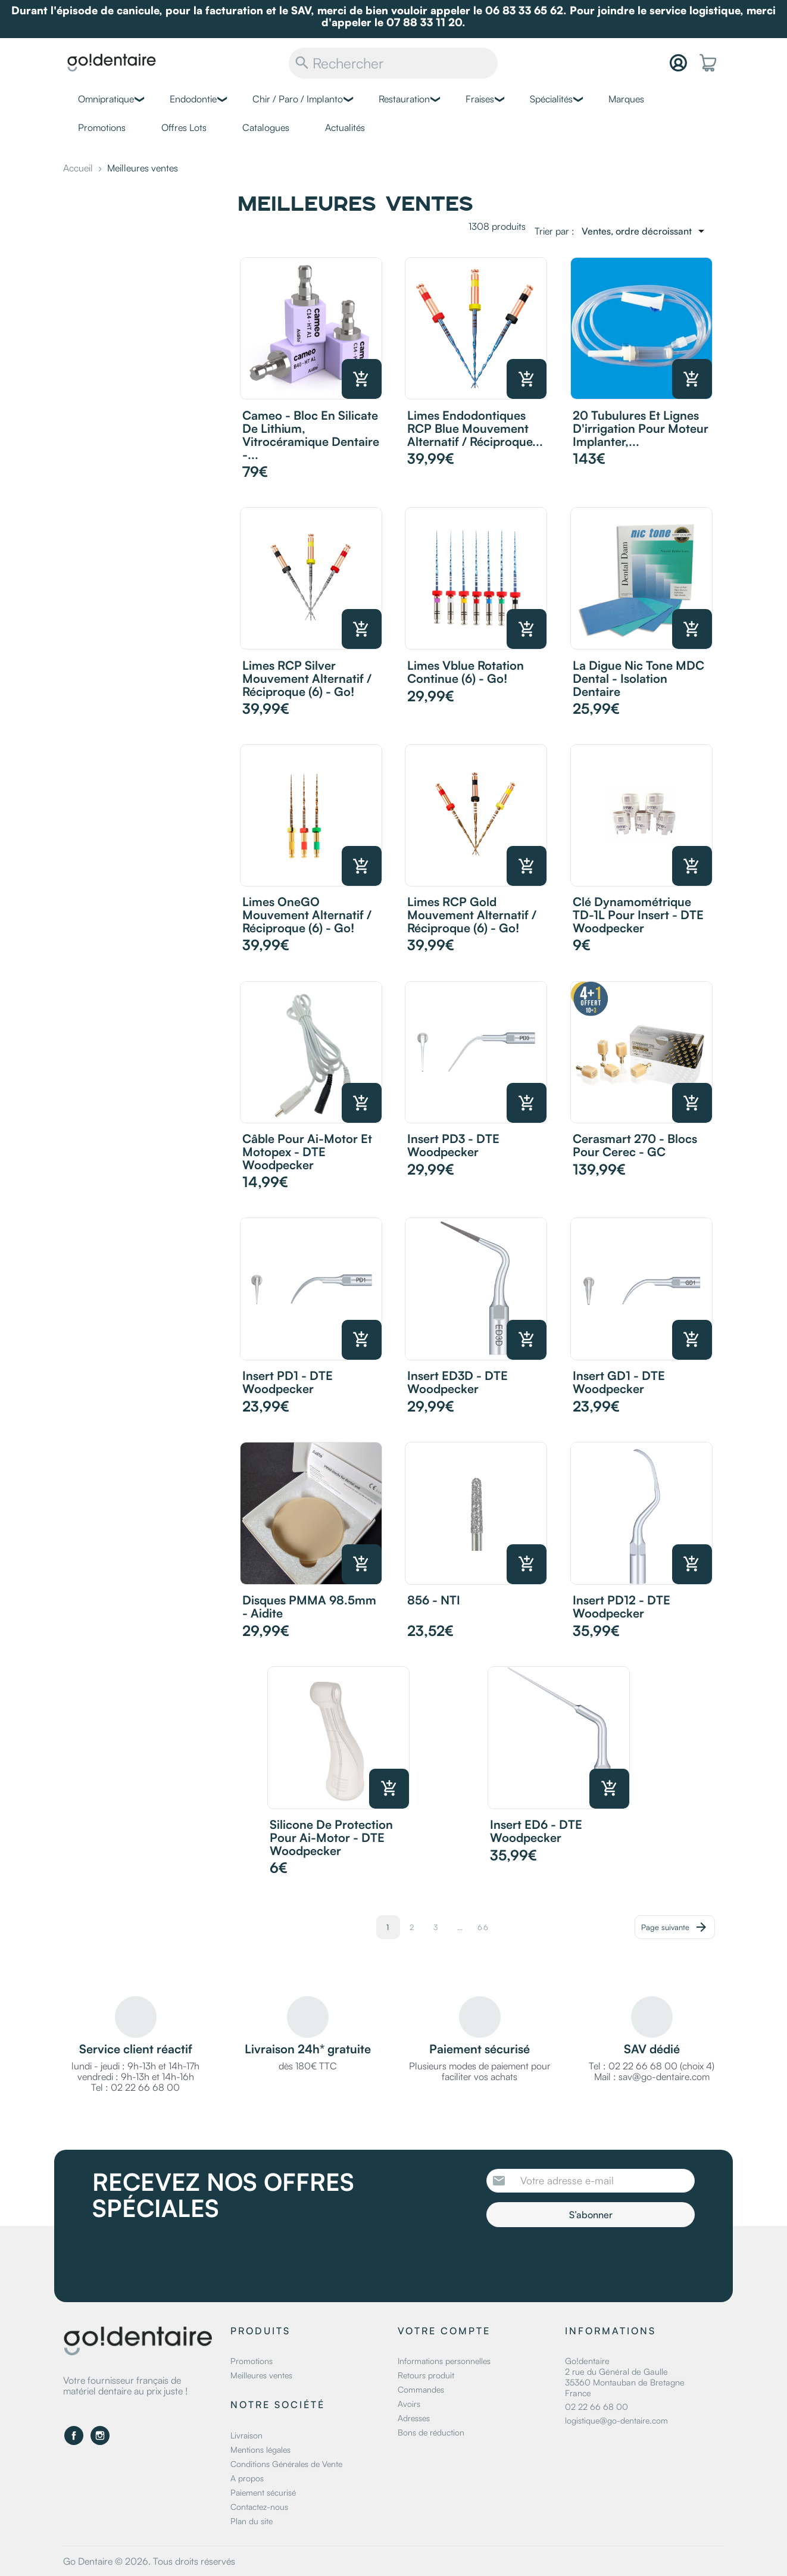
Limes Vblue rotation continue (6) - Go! (465, 672)
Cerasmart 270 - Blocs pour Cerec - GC (635, 1145)
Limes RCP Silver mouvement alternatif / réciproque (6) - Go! (306, 678)
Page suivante (674, 1927)
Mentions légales (260, 2449)
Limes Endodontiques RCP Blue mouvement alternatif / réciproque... (475, 428)
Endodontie (193, 99)
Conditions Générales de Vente (286, 2464)
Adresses (414, 2418)
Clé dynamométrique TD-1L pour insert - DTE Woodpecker (638, 914)
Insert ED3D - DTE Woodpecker (457, 1382)
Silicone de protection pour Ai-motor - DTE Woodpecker (331, 1837)
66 (483, 1927)
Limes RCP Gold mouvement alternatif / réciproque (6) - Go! (471, 914)
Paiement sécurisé (263, 2492)
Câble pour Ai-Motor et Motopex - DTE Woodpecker (307, 1151)
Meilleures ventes (261, 2375)
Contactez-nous (259, 2507)
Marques (626, 99)
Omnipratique (106, 99)
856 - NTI (433, 1600)
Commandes (421, 2389)
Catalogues (265, 127)
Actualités (345, 127)
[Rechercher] (393, 63)
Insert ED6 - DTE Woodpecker (536, 1831)
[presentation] (585, 2260)
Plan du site (251, 2521)
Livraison (246, 2435)
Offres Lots (184, 127)
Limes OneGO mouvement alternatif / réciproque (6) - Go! (306, 914)
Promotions (102, 127)
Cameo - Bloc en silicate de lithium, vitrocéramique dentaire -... (310, 435)
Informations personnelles (444, 2361)
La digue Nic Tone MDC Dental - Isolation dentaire (638, 678)
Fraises (480, 99)
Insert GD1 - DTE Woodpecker (619, 1382)
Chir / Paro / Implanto (297, 99)
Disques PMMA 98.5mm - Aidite (309, 1606)
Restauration (404, 99)
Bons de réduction (431, 2432)
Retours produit (426, 2375)
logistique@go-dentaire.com (616, 2420)
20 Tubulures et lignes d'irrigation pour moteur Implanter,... (640, 428)
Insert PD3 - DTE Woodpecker (453, 1145)
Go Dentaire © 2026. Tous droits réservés (149, 2561)
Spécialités (551, 99)
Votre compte (444, 2331)
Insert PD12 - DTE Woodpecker (621, 1606)
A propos (247, 2478)
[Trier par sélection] (645, 231)
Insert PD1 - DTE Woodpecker (287, 1382)
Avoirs (409, 2404)
